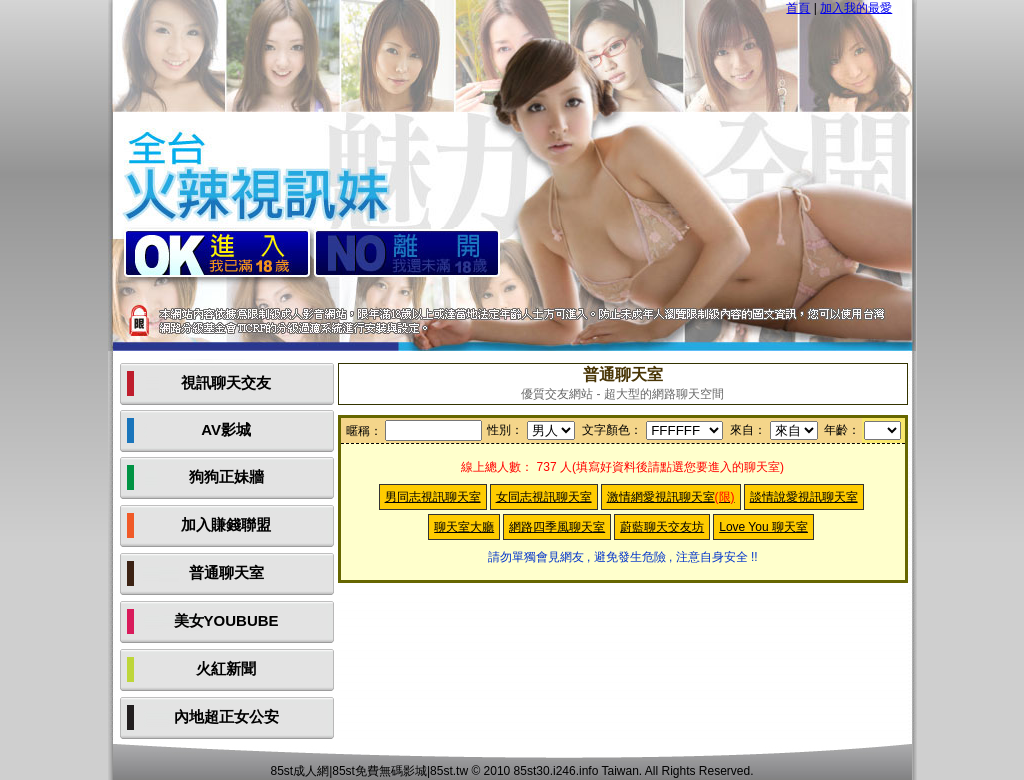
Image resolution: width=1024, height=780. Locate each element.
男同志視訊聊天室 (433, 497)
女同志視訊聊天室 (544, 497)
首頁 (798, 8)
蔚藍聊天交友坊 (662, 527)
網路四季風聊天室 (557, 527)
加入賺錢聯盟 (226, 524)
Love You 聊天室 (763, 527)
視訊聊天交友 (226, 382)
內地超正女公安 (226, 716)
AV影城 (226, 429)
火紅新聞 (226, 668)
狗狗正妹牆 (226, 476)
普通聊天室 (226, 572)
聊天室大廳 (464, 527)
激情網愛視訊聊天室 (671, 497)
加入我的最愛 (856, 8)
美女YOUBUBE (226, 620)
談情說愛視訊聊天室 (804, 497)
